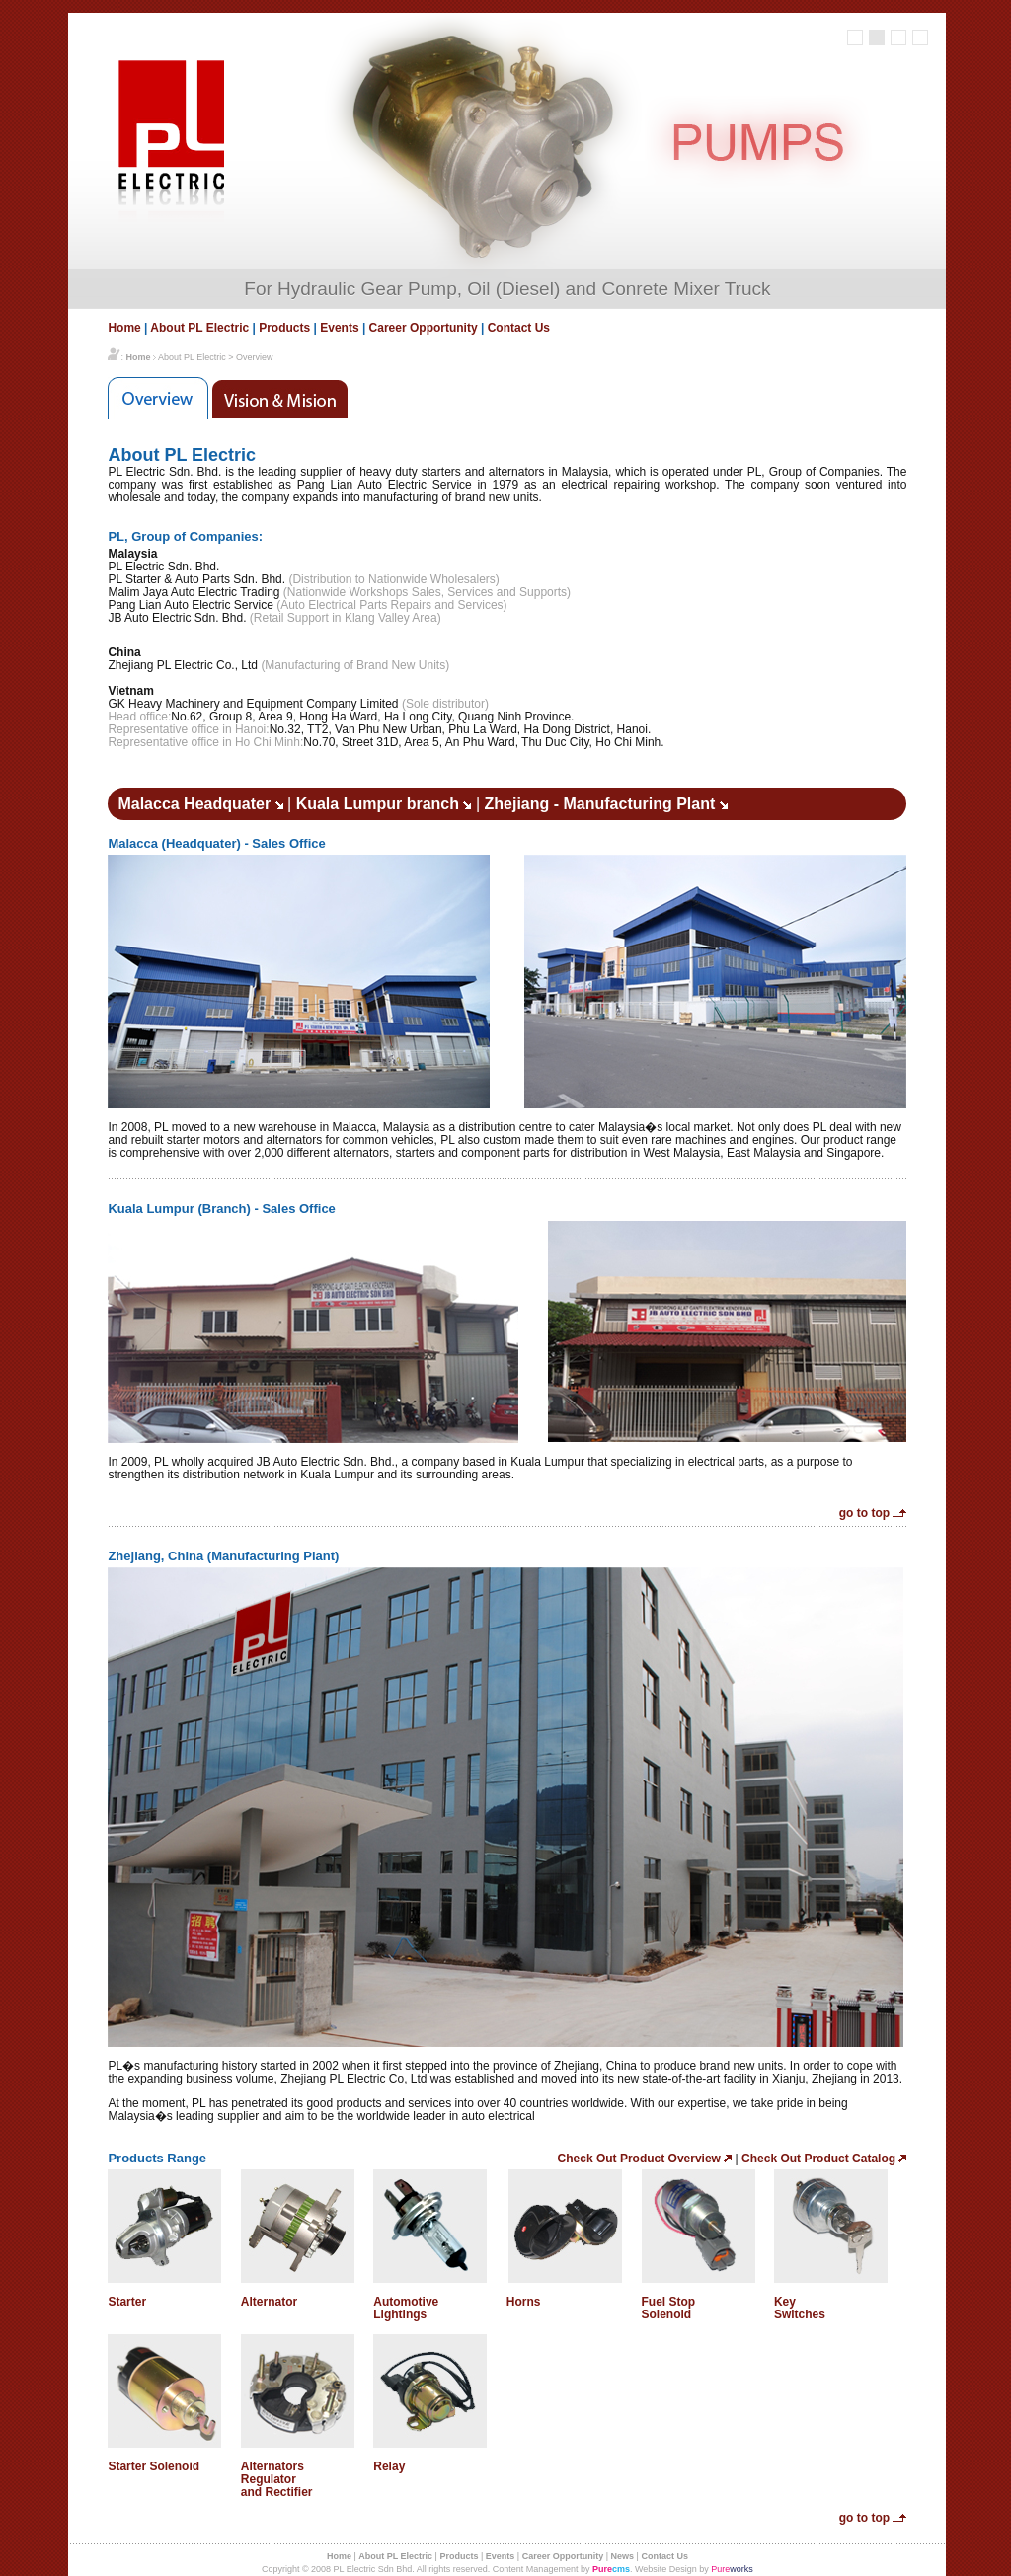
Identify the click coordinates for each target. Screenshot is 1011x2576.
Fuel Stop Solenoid (669, 2308)
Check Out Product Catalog (823, 2158)
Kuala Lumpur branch (384, 804)
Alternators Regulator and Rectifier (277, 2479)
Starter (127, 2302)
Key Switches (799, 2308)
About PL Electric (199, 328)
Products (284, 328)
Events (339, 328)
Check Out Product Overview (645, 2158)
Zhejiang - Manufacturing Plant (605, 804)
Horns (523, 2302)
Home (124, 328)
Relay (389, 2466)
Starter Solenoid (153, 2466)
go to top (873, 1513)
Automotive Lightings (405, 2308)
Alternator (269, 2302)
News (623, 2556)
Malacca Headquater (199, 804)
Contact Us (519, 328)
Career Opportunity (423, 328)
